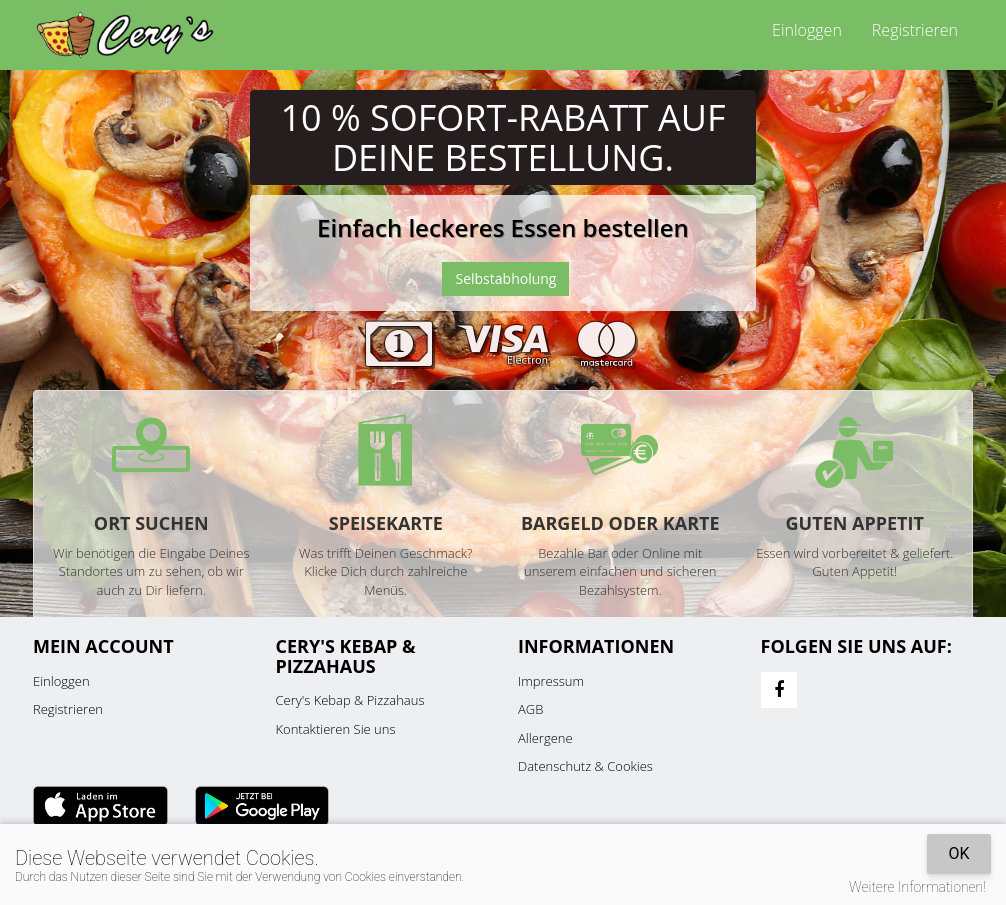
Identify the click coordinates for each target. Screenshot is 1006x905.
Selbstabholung (505, 278)
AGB (530, 709)
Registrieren (915, 30)
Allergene (545, 738)
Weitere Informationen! (917, 887)
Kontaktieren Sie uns (336, 729)
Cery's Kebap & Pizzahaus (350, 700)
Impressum (551, 681)
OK (958, 853)
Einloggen (807, 30)
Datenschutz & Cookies (585, 766)
